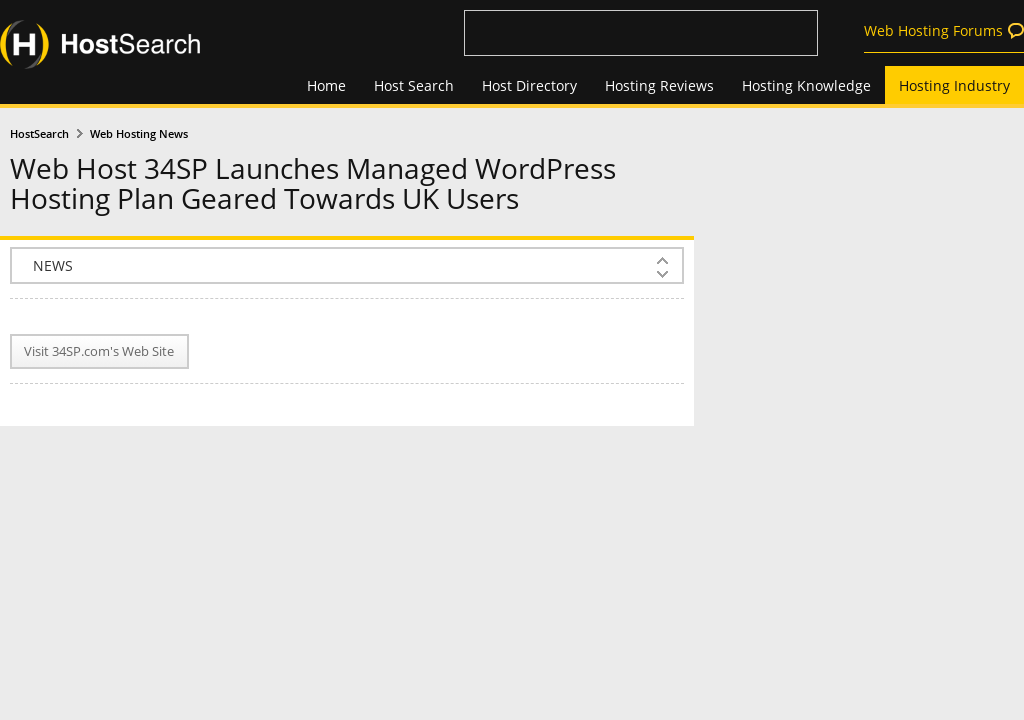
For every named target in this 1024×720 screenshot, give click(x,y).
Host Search (414, 85)
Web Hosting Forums (933, 30)
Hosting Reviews (659, 85)
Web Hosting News (139, 134)
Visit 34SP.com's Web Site (99, 351)
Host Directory (529, 85)
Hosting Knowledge (806, 85)
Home (326, 85)
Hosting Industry (954, 85)
